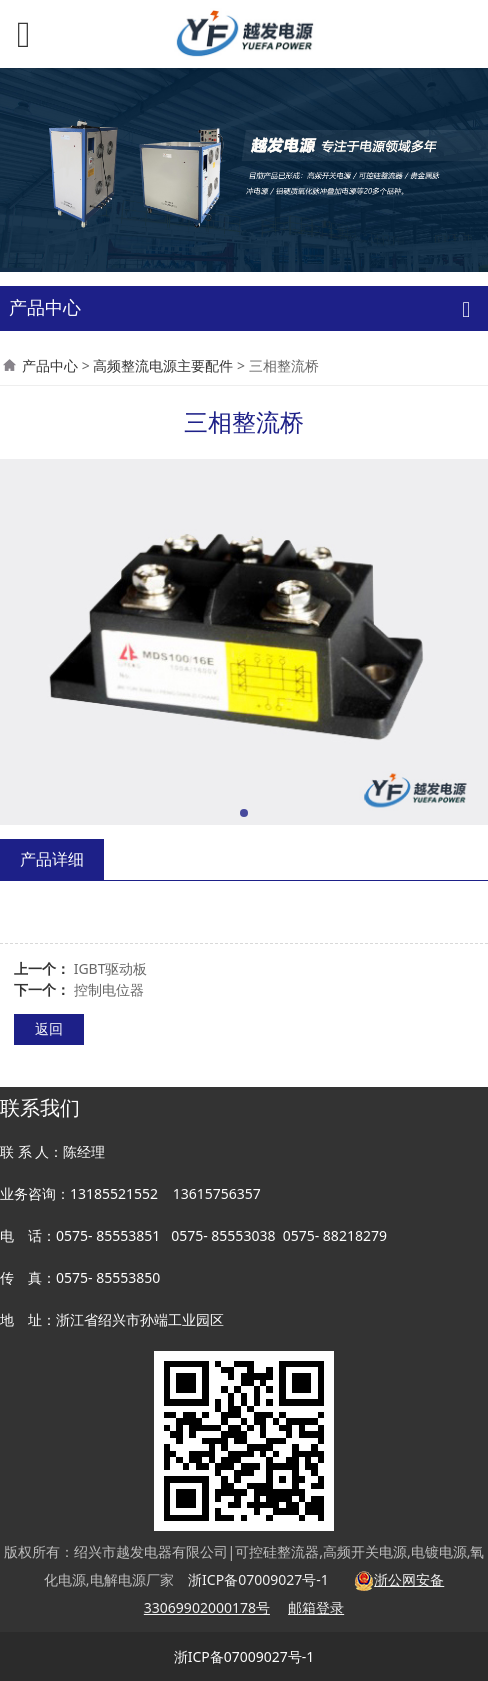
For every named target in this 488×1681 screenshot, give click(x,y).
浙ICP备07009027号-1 (244, 1656)
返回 (49, 1028)
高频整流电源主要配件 (163, 365)
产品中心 (50, 365)
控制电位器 (109, 989)
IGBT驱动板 (111, 968)
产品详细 (52, 859)
